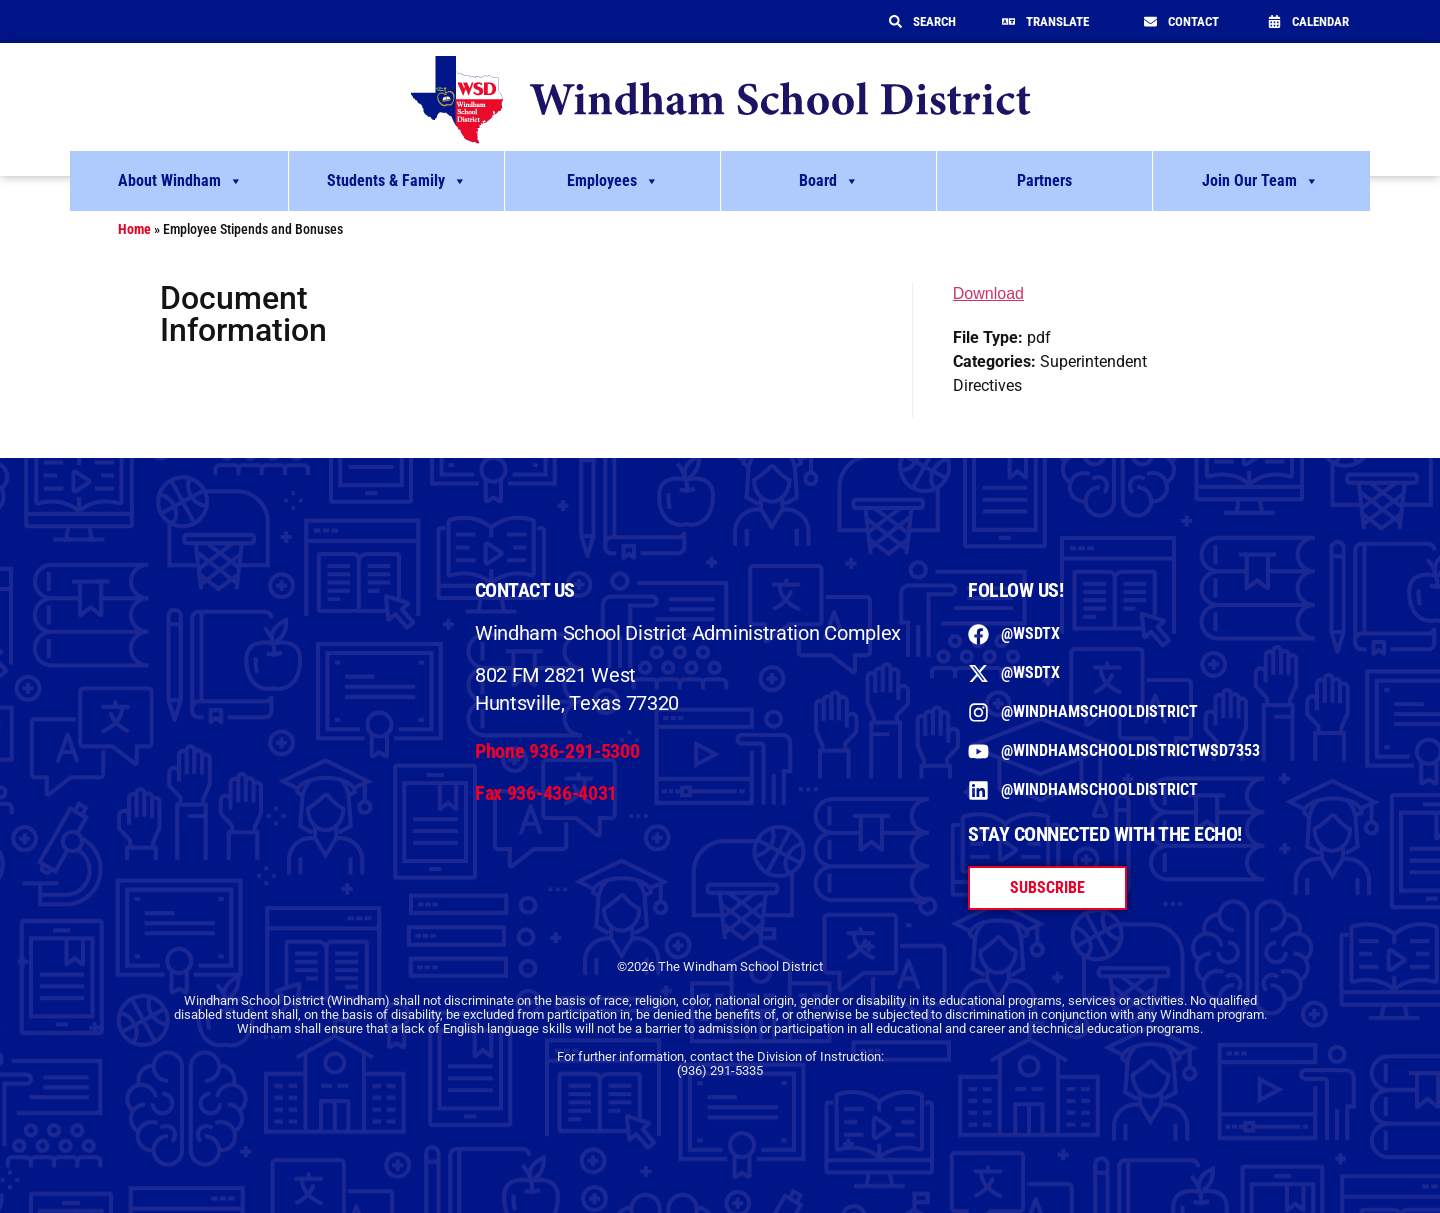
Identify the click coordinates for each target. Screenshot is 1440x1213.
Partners (1044, 180)
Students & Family (397, 181)
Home (134, 229)
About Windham (180, 181)
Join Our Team (1260, 181)
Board (829, 181)
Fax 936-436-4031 (546, 793)
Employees (613, 181)
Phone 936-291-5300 (557, 751)
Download (988, 293)
